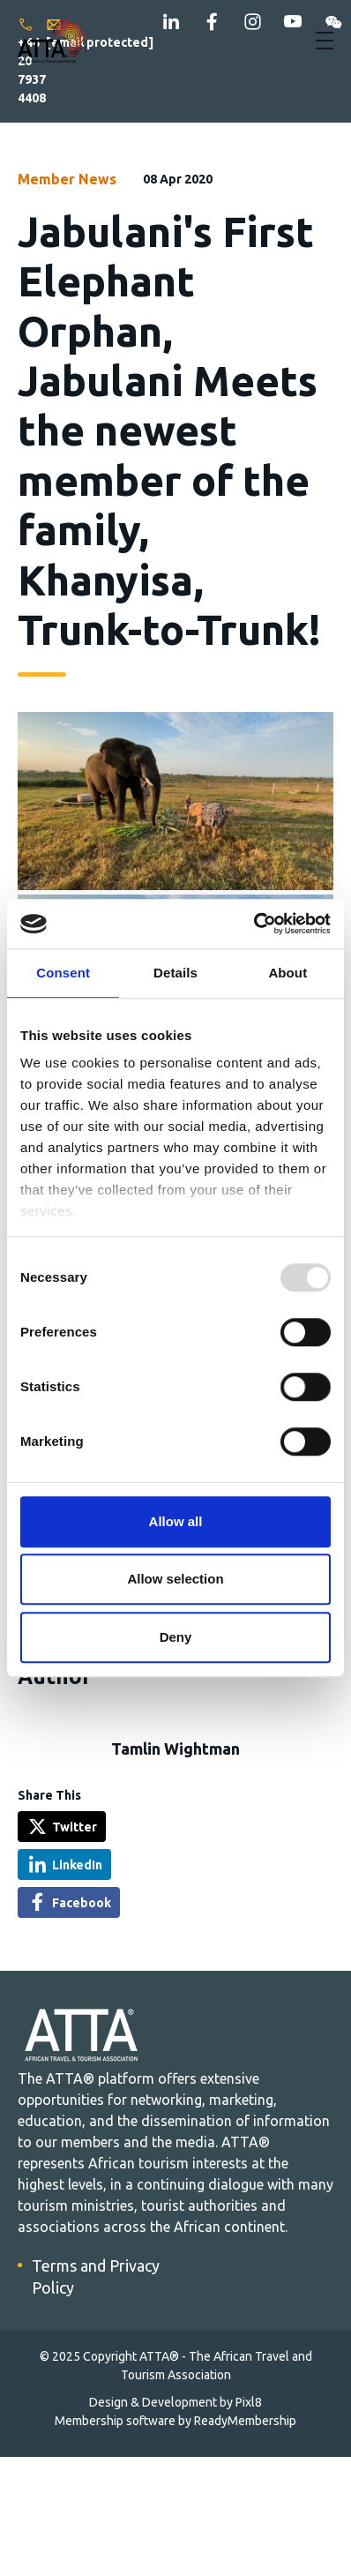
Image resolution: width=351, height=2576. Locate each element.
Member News (67, 179)
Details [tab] (175, 972)
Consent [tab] (63, 972)
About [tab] (287, 972)
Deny (176, 1636)
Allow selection (175, 1578)
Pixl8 (248, 2402)
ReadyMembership (245, 2421)
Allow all (176, 1521)
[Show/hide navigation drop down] (324, 40)
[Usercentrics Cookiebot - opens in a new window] (253, 923)
